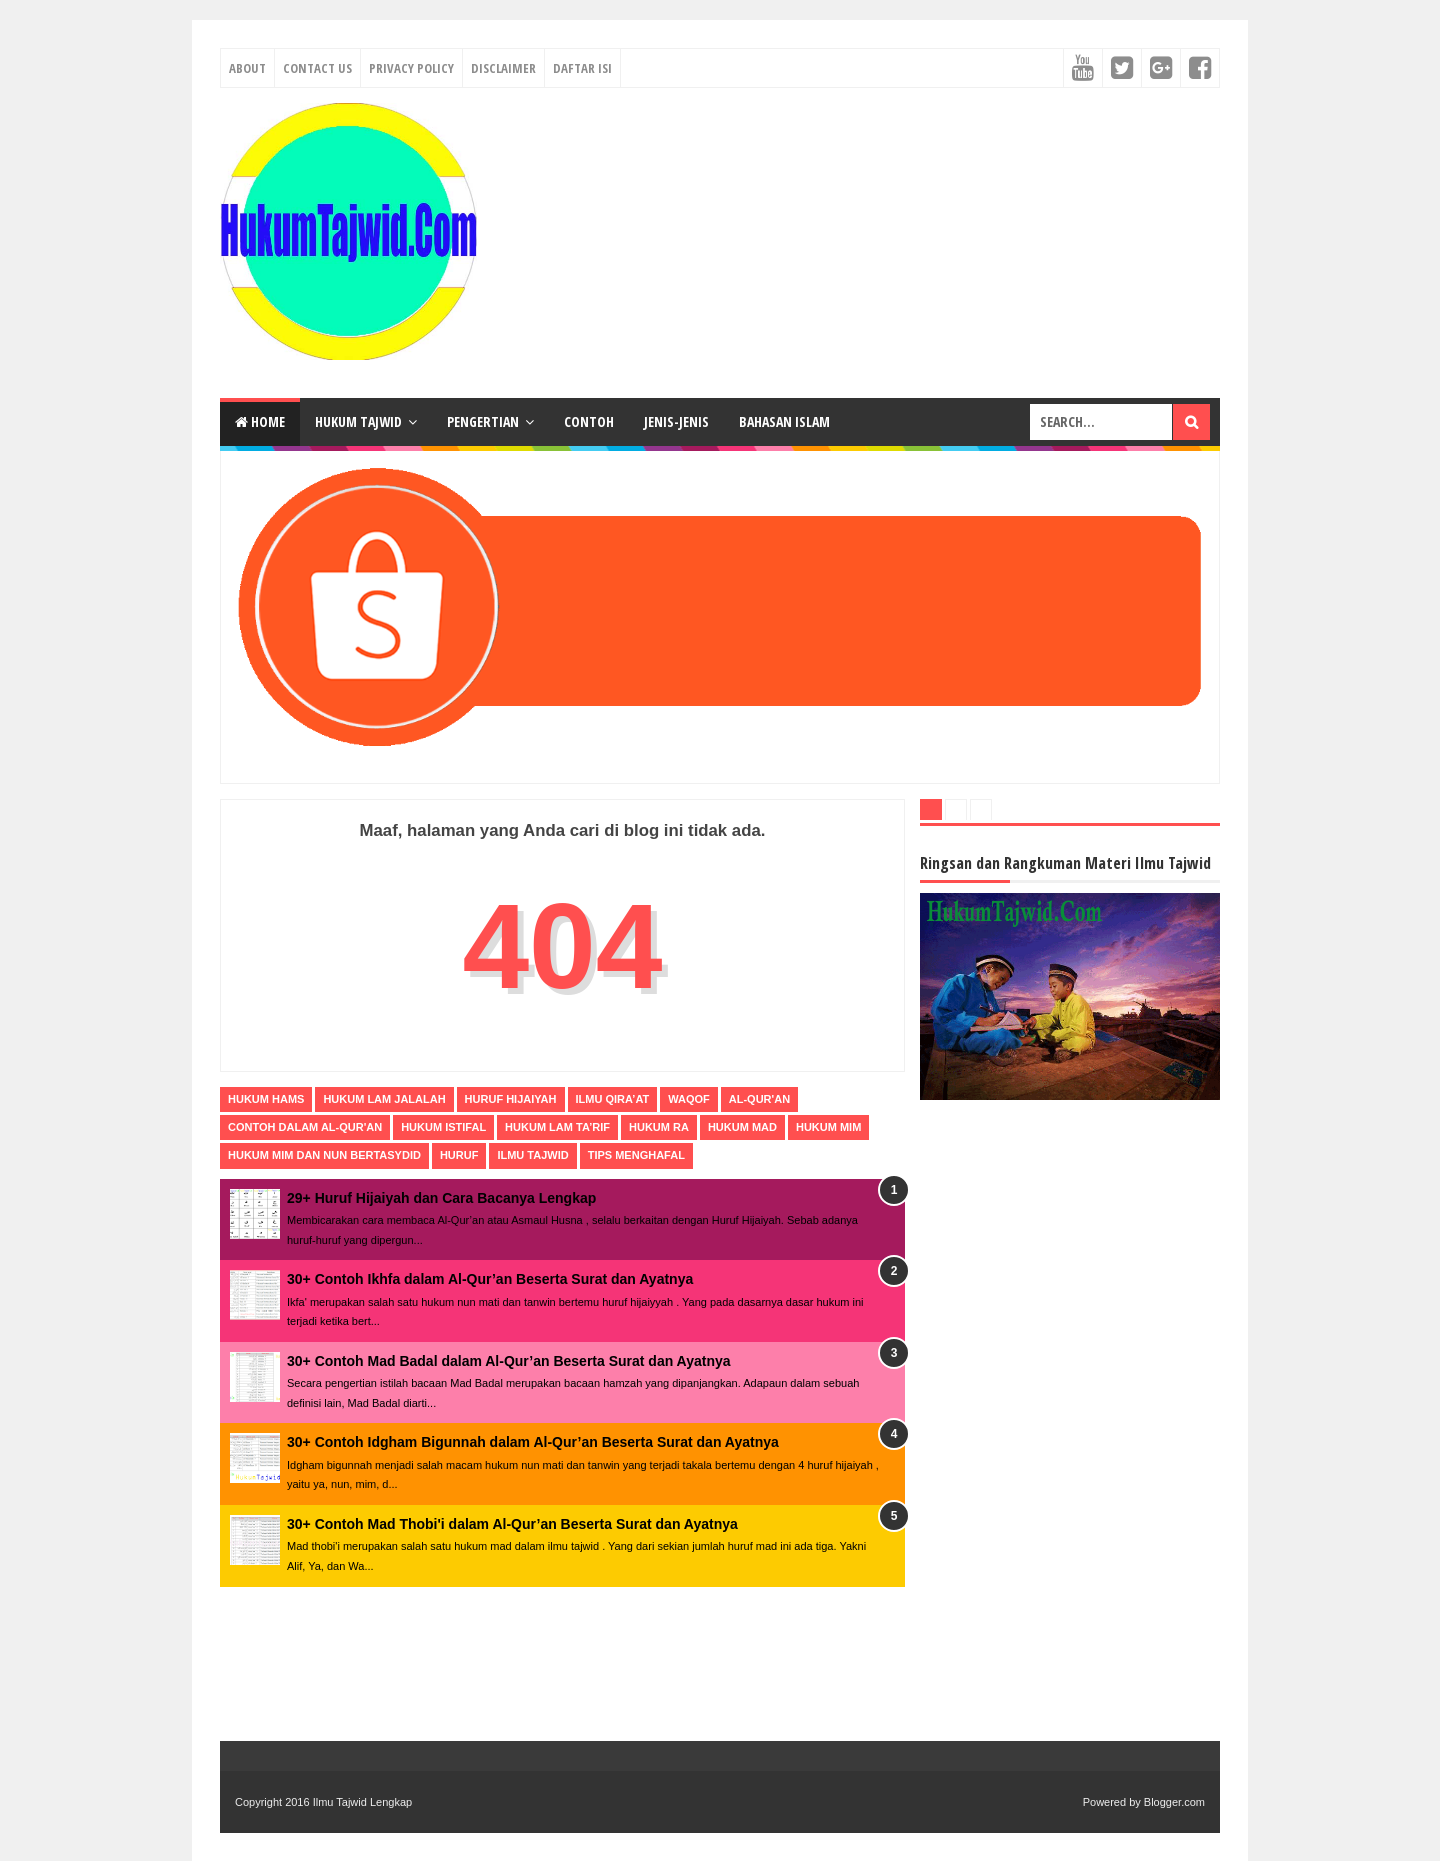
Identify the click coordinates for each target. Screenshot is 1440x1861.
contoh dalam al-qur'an (305, 1127)
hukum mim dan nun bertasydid (324, 1155)
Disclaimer (503, 68)
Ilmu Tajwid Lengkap (362, 1802)
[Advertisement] (856, 243)
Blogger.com (1174, 1802)
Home (260, 421)
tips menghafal (636, 1155)
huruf (459, 1155)
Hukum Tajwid (358, 421)
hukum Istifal (443, 1127)
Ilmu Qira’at (613, 1099)
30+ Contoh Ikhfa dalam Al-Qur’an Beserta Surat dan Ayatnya (490, 1279)
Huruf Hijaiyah (511, 1099)
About (247, 68)
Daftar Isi (582, 68)
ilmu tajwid (532, 1155)
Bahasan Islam (784, 421)
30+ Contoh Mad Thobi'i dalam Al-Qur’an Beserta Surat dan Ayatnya (512, 1524)
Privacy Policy (411, 68)
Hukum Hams (266, 1099)
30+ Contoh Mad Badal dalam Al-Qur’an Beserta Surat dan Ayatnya (509, 1361)
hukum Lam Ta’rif (557, 1127)
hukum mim (828, 1127)
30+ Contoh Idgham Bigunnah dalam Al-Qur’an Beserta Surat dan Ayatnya (533, 1442)
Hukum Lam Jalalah (384, 1099)
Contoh (589, 421)
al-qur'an (759, 1099)
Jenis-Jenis (676, 421)
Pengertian (483, 421)
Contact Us (317, 68)
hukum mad (742, 1127)
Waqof (689, 1099)
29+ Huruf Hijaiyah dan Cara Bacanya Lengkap (441, 1198)
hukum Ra (659, 1127)
